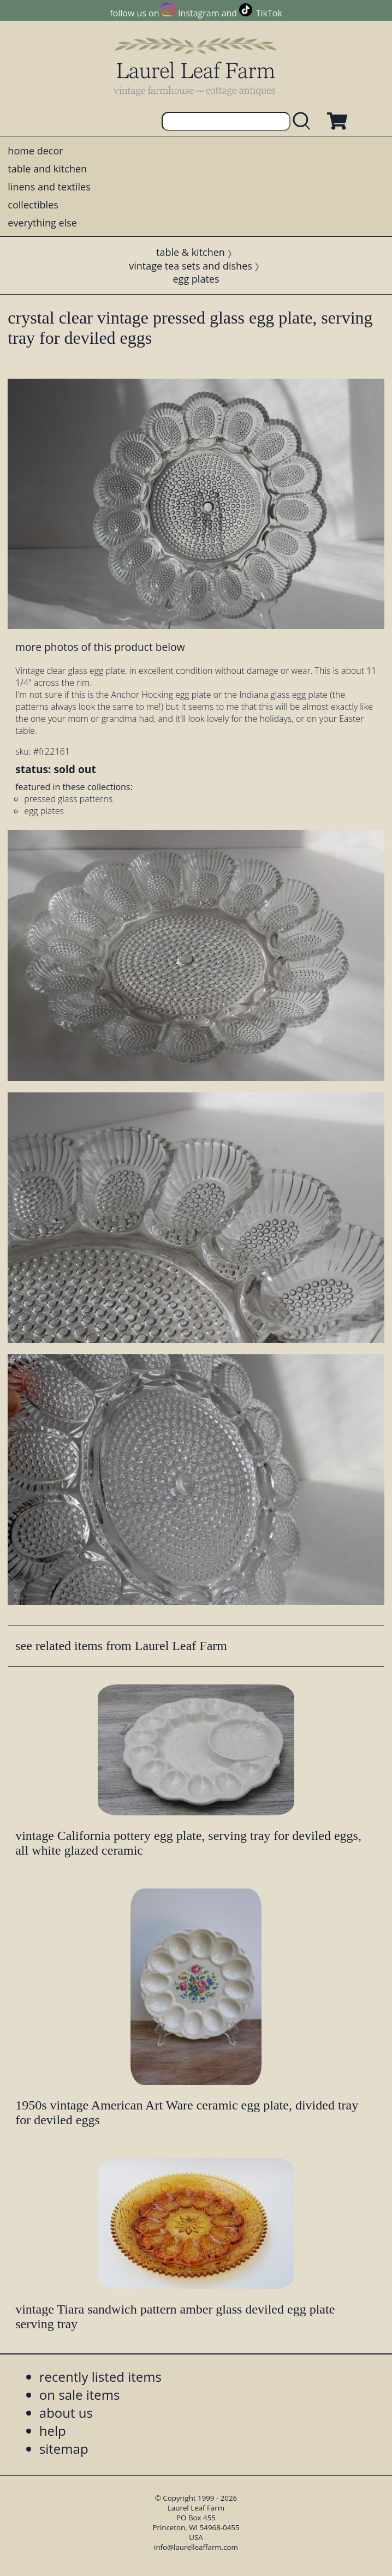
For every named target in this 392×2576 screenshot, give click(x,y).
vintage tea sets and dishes (190, 265)
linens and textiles (49, 186)
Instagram (198, 13)
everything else (42, 222)
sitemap (63, 2449)
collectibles (33, 204)
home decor (35, 150)
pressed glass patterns (68, 799)
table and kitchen (47, 168)
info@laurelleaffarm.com (196, 2547)
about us (66, 2413)
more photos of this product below (100, 646)
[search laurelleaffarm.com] (304, 121)
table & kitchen (190, 252)
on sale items (79, 2395)
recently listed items (100, 2377)
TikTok (269, 13)
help (52, 2431)
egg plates (196, 278)
